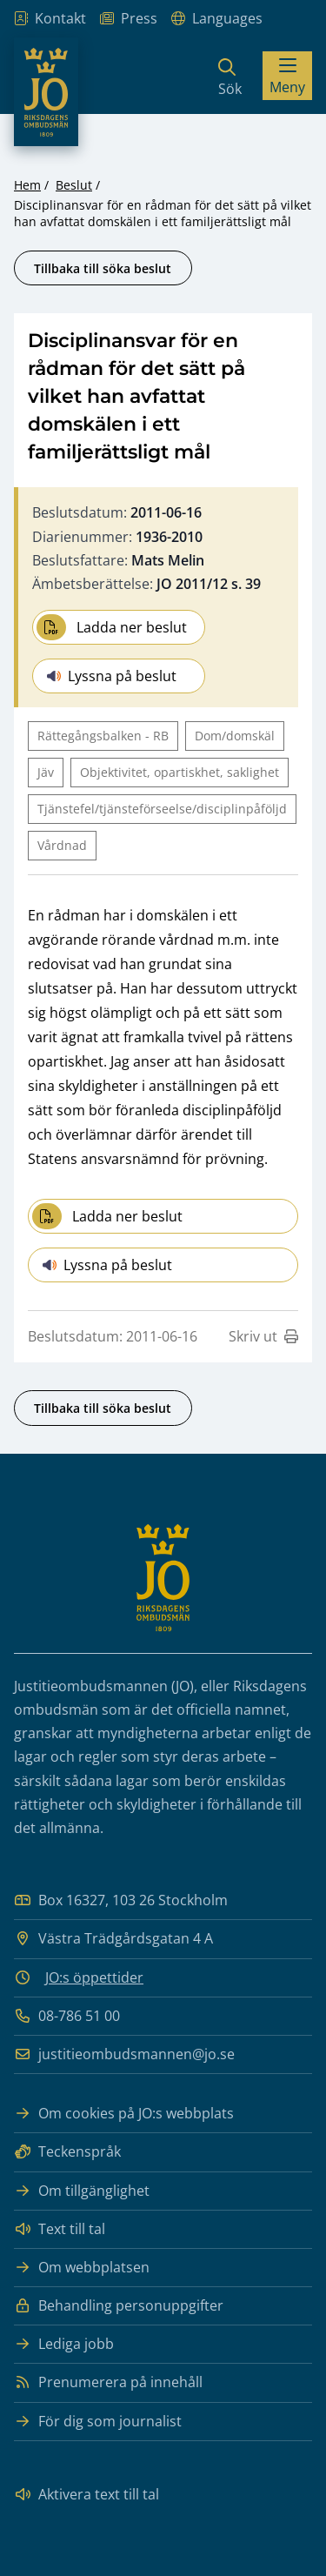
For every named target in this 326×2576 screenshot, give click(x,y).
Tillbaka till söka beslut (102, 268)
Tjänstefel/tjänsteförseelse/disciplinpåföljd (162, 808)
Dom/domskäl (235, 735)
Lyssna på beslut (111, 676)
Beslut (74, 185)
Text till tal (59, 2229)
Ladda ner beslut (112, 627)
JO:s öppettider (94, 1977)
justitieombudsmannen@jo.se (124, 2054)
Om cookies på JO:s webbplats (124, 2113)
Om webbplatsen (82, 2267)
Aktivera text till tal (86, 2494)
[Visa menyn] (287, 75)
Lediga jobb (64, 2344)
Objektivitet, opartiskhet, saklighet (179, 772)
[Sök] (230, 75)
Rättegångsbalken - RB (103, 735)
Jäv (45, 772)
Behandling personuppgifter (118, 2306)
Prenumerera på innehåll (108, 2382)
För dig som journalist (98, 2421)
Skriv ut (263, 1336)
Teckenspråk (67, 2152)
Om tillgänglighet (82, 2191)
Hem (27, 185)
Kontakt (50, 18)
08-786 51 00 (67, 2016)
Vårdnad (62, 845)
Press (128, 18)
